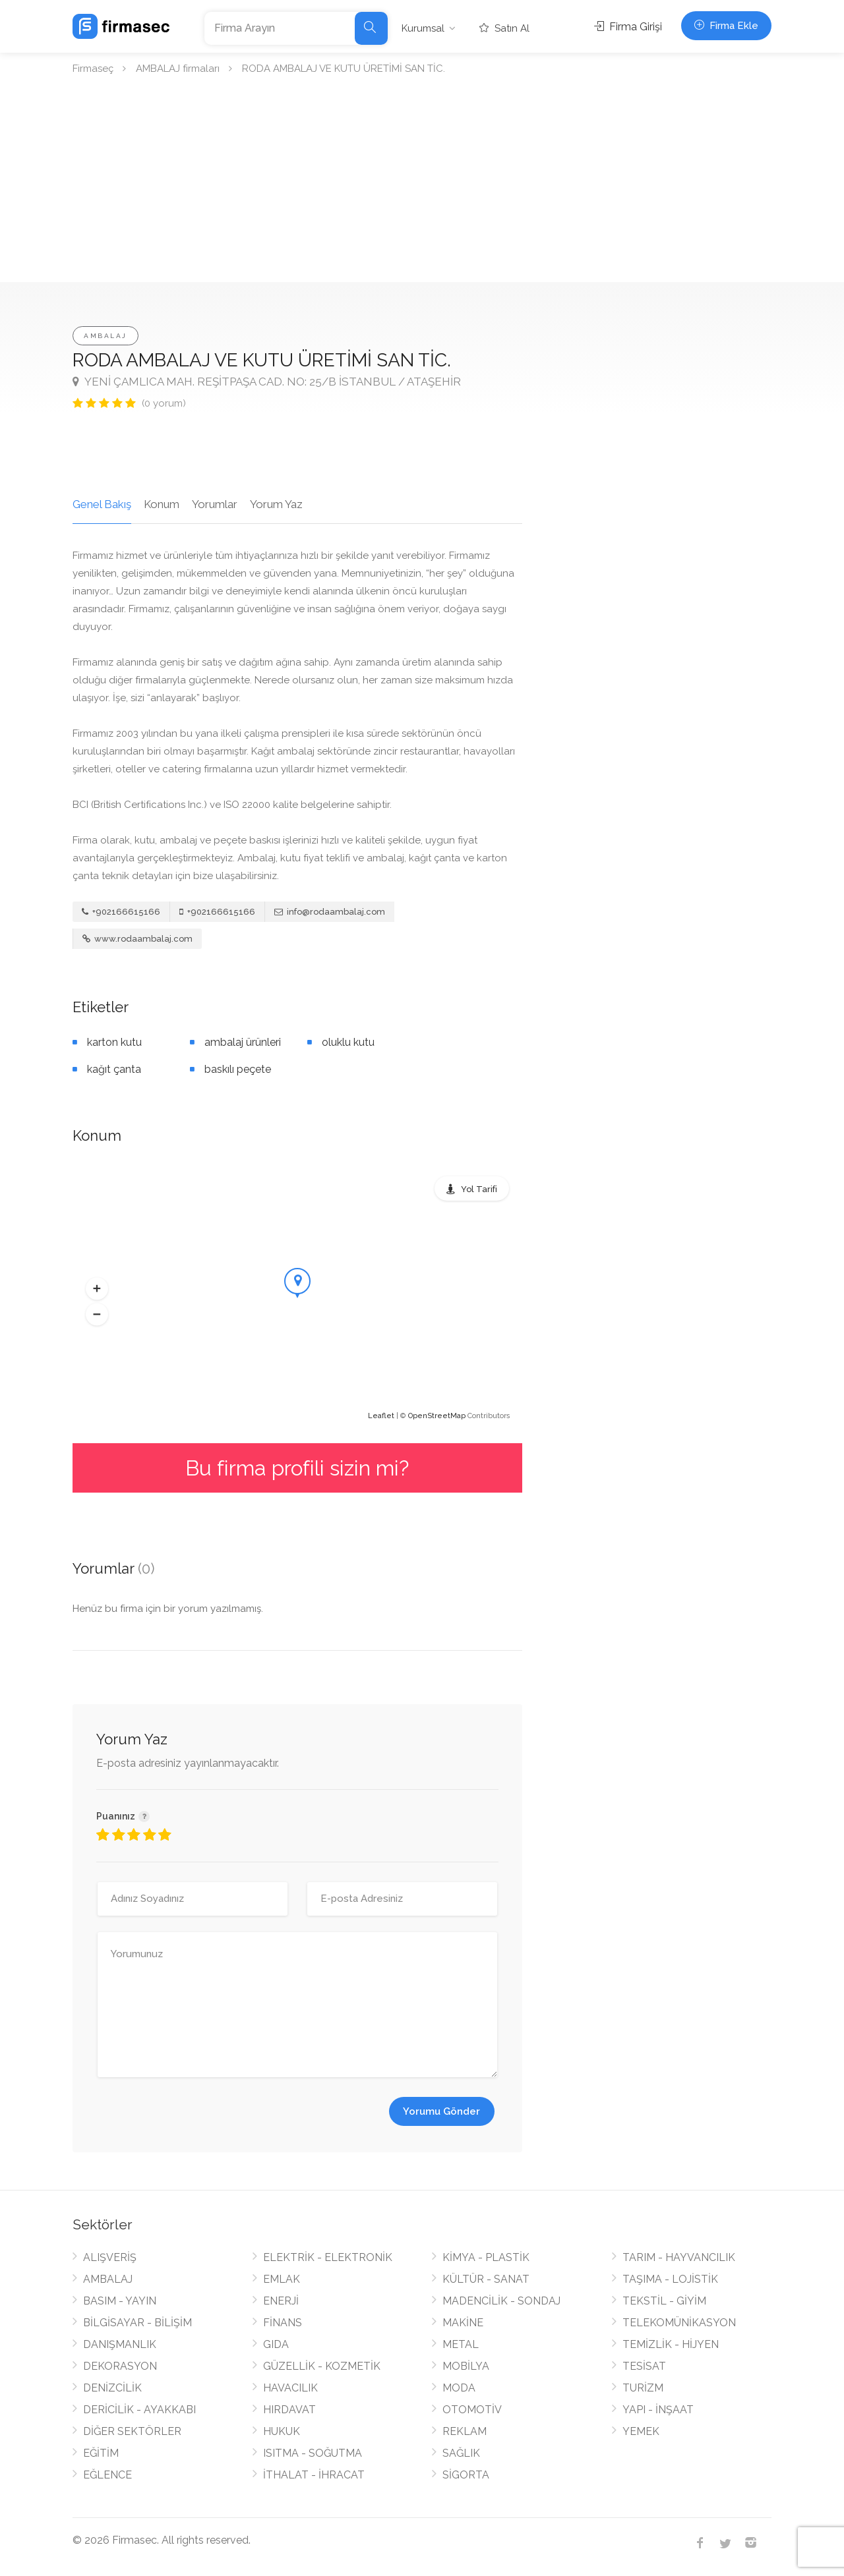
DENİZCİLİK (112, 2388)
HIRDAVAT (289, 2409)
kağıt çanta (114, 1069)
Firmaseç (93, 68)
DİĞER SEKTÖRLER (132, 2431)
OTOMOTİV (472, 2409)
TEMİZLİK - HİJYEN (670, 2344)
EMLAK (281, 2279)
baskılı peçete (237, 1069)
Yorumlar (214, 504)
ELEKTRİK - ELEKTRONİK (327, 2257)
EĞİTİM (101, 2453)
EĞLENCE (107, 2475)
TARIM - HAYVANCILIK (678, 2257)
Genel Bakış (102, 504)
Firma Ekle (726, 26)
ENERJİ (281, 2301)
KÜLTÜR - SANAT (485, 2279)
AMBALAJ (105, 335)
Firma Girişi (628, 26)
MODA (458, 2388)
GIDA (276, 2344)
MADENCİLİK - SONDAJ (501, 2301)
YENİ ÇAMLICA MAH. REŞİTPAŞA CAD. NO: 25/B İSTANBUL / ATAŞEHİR (267, 381)
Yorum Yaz (276, 504)
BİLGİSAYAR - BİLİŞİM (137, 2322)
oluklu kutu (348, 1042)
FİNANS (282, 2322)
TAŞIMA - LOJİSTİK (670, 2279)
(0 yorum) (164, 403)
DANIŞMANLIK (119, 2344)
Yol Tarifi (479, 1189)
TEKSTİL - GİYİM (664, 2301)
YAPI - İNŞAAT (658, 2409)
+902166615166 (121, 912)
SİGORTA (465, 2475)
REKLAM (464, 2431)
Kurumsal (423, 28)
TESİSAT (644, 2366)
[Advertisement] (422, 183)
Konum (161, 504)
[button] (97, 1289)
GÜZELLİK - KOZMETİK (321, 2366)
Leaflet (381, 1416)
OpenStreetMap (437, 1416)
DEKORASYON (120, 2366)
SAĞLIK (461, 2453)
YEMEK (640, 2431)
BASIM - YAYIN (119, 2301)
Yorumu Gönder (441, 2111)
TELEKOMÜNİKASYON (679, 2322)
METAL (460, 2344)
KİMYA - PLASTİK (485, 2257)
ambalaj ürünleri (242, 1042)
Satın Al (504, 28)
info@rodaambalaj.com (329, 912)
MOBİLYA (465, 2366)
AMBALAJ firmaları (178, 68)
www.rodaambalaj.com (137, 939)
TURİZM (642, 2388)
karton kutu (114, 1042)
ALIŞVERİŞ (109, 2257)
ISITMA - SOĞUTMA (312, 2453)
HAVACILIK (290, 2388)
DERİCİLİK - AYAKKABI (139, 2409)
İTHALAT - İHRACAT (314, 2475)
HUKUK (281, 2431)
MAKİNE (462, 2322)
